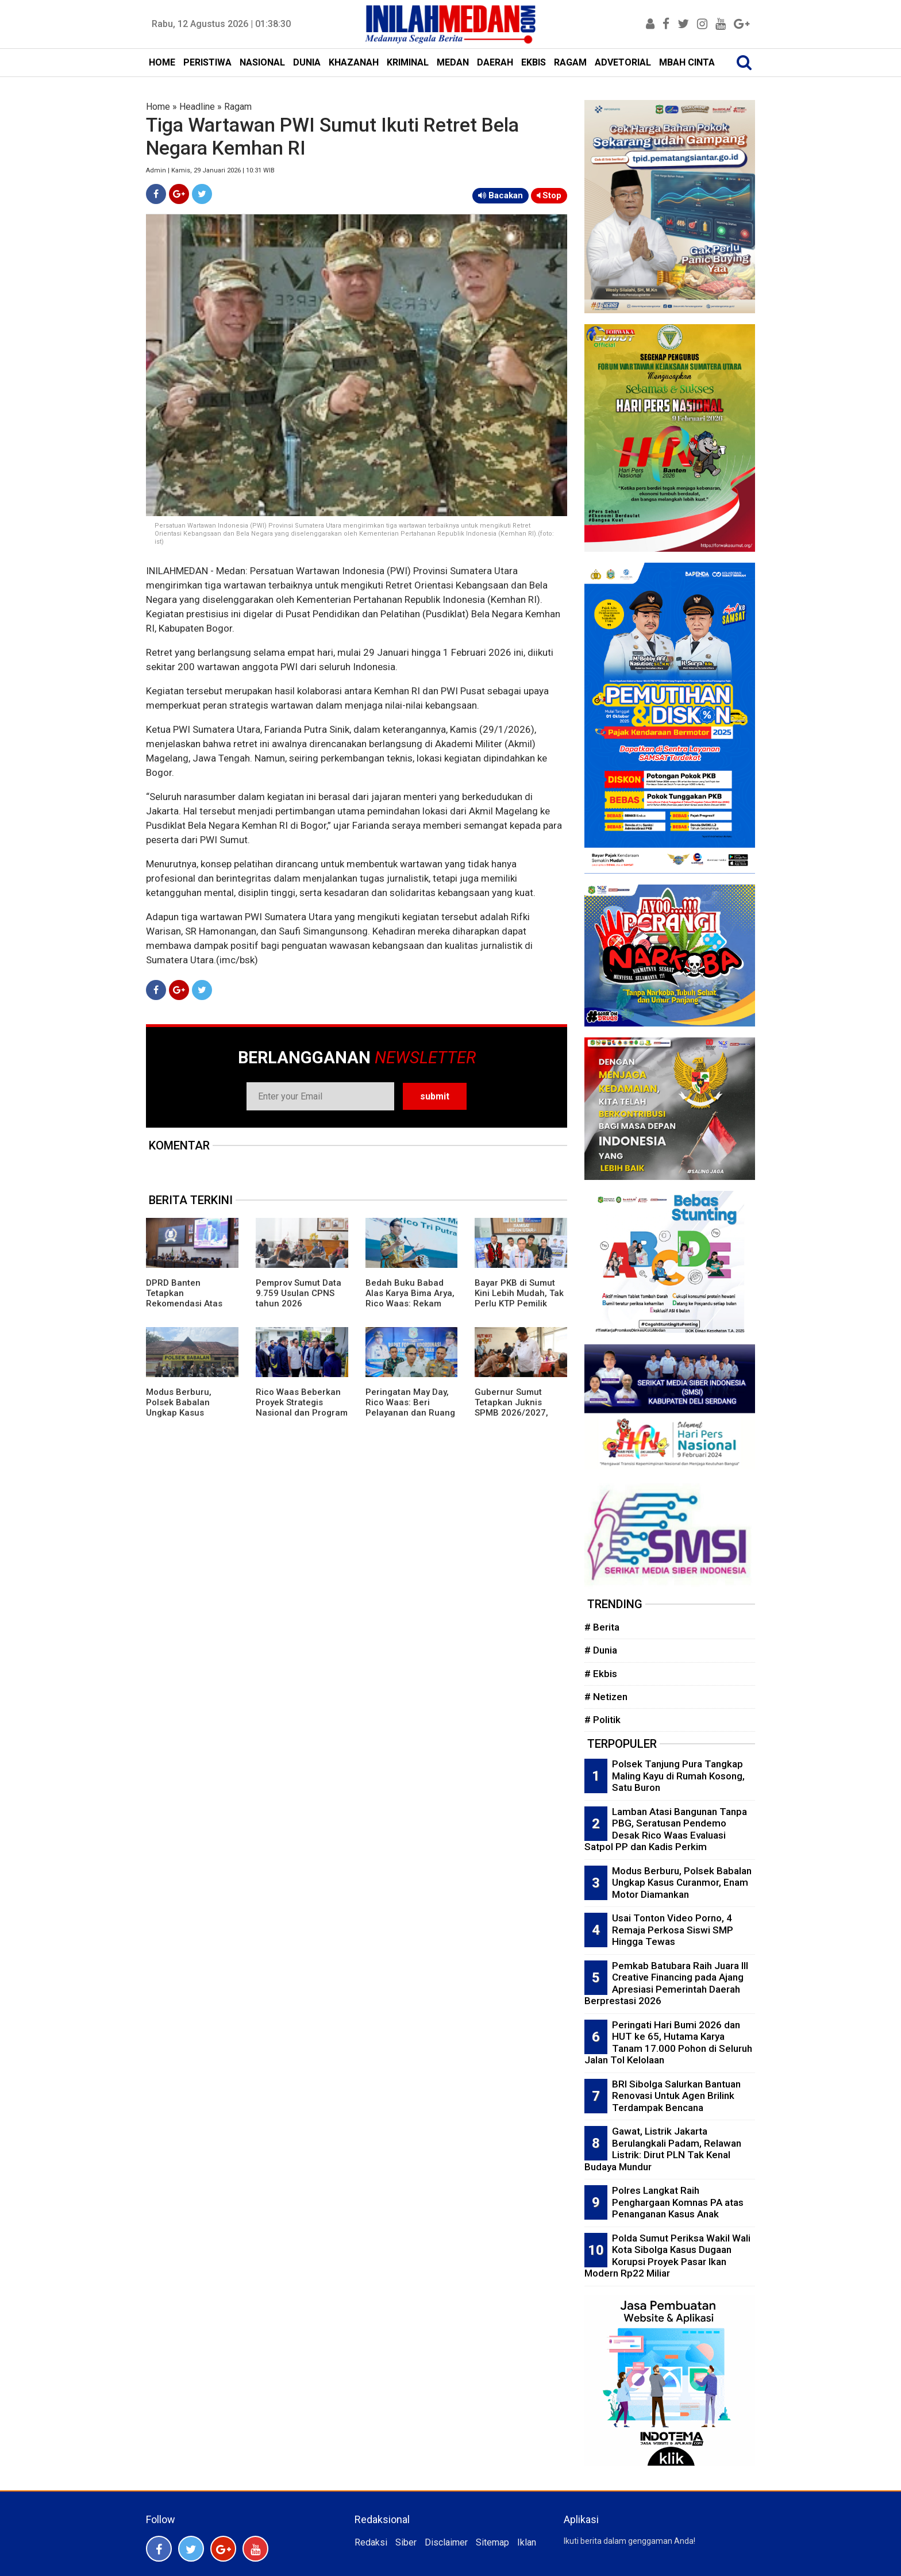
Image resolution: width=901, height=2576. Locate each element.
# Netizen (605, 1696)
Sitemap (492, 2542)
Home (158, 106)
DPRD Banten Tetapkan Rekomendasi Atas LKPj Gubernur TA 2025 (184, 1303)
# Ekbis (600, 1673)
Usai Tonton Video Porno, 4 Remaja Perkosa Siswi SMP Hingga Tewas (672, 1929)
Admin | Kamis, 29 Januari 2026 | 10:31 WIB (210, 170)
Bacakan (500, 195)
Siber (406, 2542)
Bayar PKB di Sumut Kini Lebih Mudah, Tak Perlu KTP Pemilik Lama (519, 1298)
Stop (549, 195)
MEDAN (453, 62)
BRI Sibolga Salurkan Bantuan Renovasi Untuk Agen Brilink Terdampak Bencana (676, 2095)
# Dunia (600, 1650)
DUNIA (307, 62)
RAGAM (570, 62)
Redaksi (371, 2542)
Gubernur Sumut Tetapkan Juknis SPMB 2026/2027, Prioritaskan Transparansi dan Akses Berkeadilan (513, 1418)
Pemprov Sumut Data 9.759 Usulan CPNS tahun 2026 (298, 1293)
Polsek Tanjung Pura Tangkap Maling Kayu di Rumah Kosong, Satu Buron (678, 1775)
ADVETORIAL (623, 62)
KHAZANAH (354, 62)
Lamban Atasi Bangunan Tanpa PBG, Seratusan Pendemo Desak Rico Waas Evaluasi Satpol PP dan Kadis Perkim (665, 1829)
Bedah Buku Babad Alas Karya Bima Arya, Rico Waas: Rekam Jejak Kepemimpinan (410, 1298)
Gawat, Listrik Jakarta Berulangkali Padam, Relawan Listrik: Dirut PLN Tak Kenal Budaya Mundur (662, 2149)
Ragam (238, 106)
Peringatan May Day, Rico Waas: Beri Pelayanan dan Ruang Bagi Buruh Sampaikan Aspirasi (410, 1413)
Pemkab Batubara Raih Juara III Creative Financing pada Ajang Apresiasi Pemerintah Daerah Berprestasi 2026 (666, 1983)
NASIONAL (262, 62)
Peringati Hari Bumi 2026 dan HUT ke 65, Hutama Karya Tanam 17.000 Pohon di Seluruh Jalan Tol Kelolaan (668, 2042)
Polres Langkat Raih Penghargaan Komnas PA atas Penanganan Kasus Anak (678, 2202)
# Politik (602, 1719)
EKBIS (533, 62)
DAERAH (495, 62)
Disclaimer (446, 2542)
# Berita (601, 1627)
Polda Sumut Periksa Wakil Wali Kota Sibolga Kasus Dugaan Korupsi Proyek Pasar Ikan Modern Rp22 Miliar (667, 2255)
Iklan (526, 2542)
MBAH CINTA (687, 62)
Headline (197, 106)
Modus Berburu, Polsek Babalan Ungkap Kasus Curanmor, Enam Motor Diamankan (182, 1413)
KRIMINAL (408, 62)
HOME (162, 62)
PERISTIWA (207, 62)
